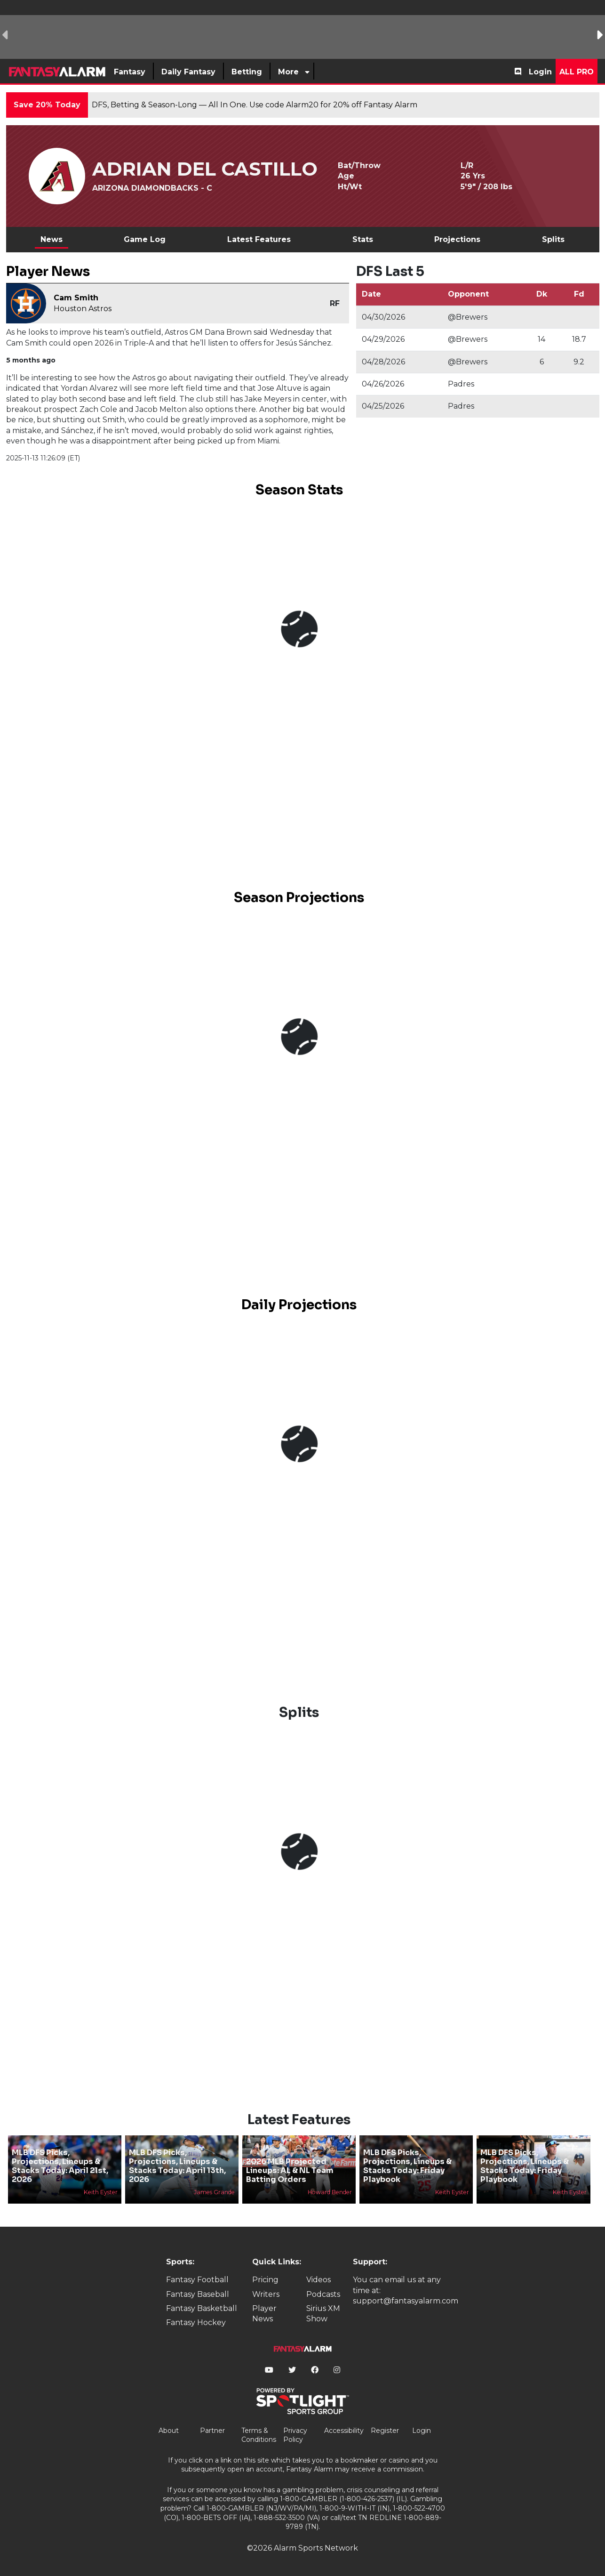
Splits (553, 239)
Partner (212, 2430)
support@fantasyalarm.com (405, 2300)
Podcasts (323, 2294)
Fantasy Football (197, 2279)
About (169, 2430)
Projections (457, 239)
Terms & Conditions (258, 2435)
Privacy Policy (295, 2435)
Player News (264, 2313)
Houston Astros (82, 308)
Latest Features (259, 239)
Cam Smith (76, 297)
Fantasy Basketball (201, 2308)
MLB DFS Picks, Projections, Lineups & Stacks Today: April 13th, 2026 (177, 2166)
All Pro (576, 71)
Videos (318, 2279)
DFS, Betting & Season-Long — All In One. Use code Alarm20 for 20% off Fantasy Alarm (254, 104)
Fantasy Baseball (197, 2294)
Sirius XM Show (323, 2313)
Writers (265, 2294)
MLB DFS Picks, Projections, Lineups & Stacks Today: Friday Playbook (407, 2166)
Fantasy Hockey (196, 2322)
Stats (362, 239)
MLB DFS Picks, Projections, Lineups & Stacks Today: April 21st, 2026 (60, 2166)
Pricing (265, 2279)
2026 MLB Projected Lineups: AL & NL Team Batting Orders (290, 2170)
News (51, 239)
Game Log (145, 239)
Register (385, 2430)
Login (540, 71)
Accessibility (344, 2430)
